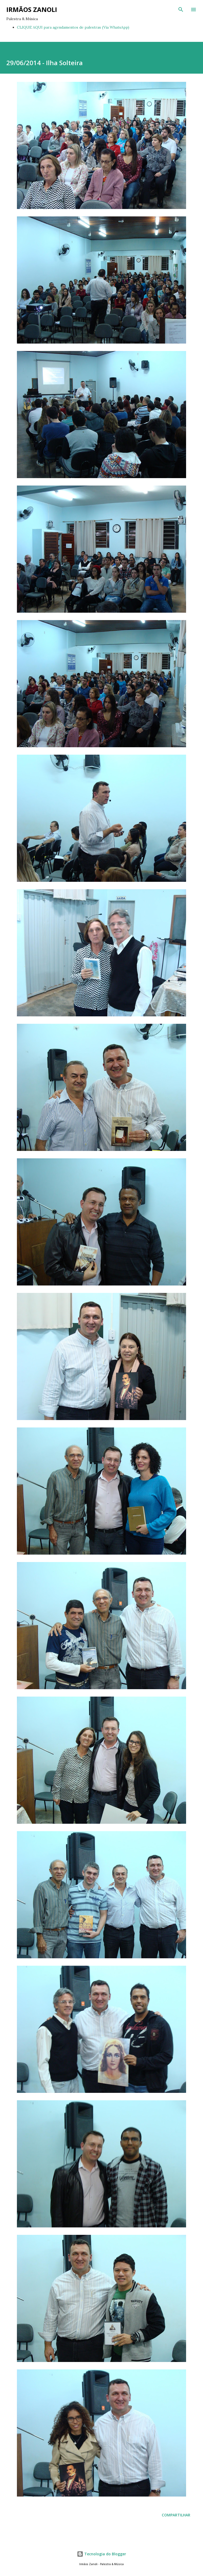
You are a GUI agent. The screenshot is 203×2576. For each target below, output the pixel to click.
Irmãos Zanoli (31, 9)
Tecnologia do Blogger (101, 2553)
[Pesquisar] (181, 9)
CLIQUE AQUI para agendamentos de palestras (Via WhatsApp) (73, 27)
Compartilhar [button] (176, 2514)
